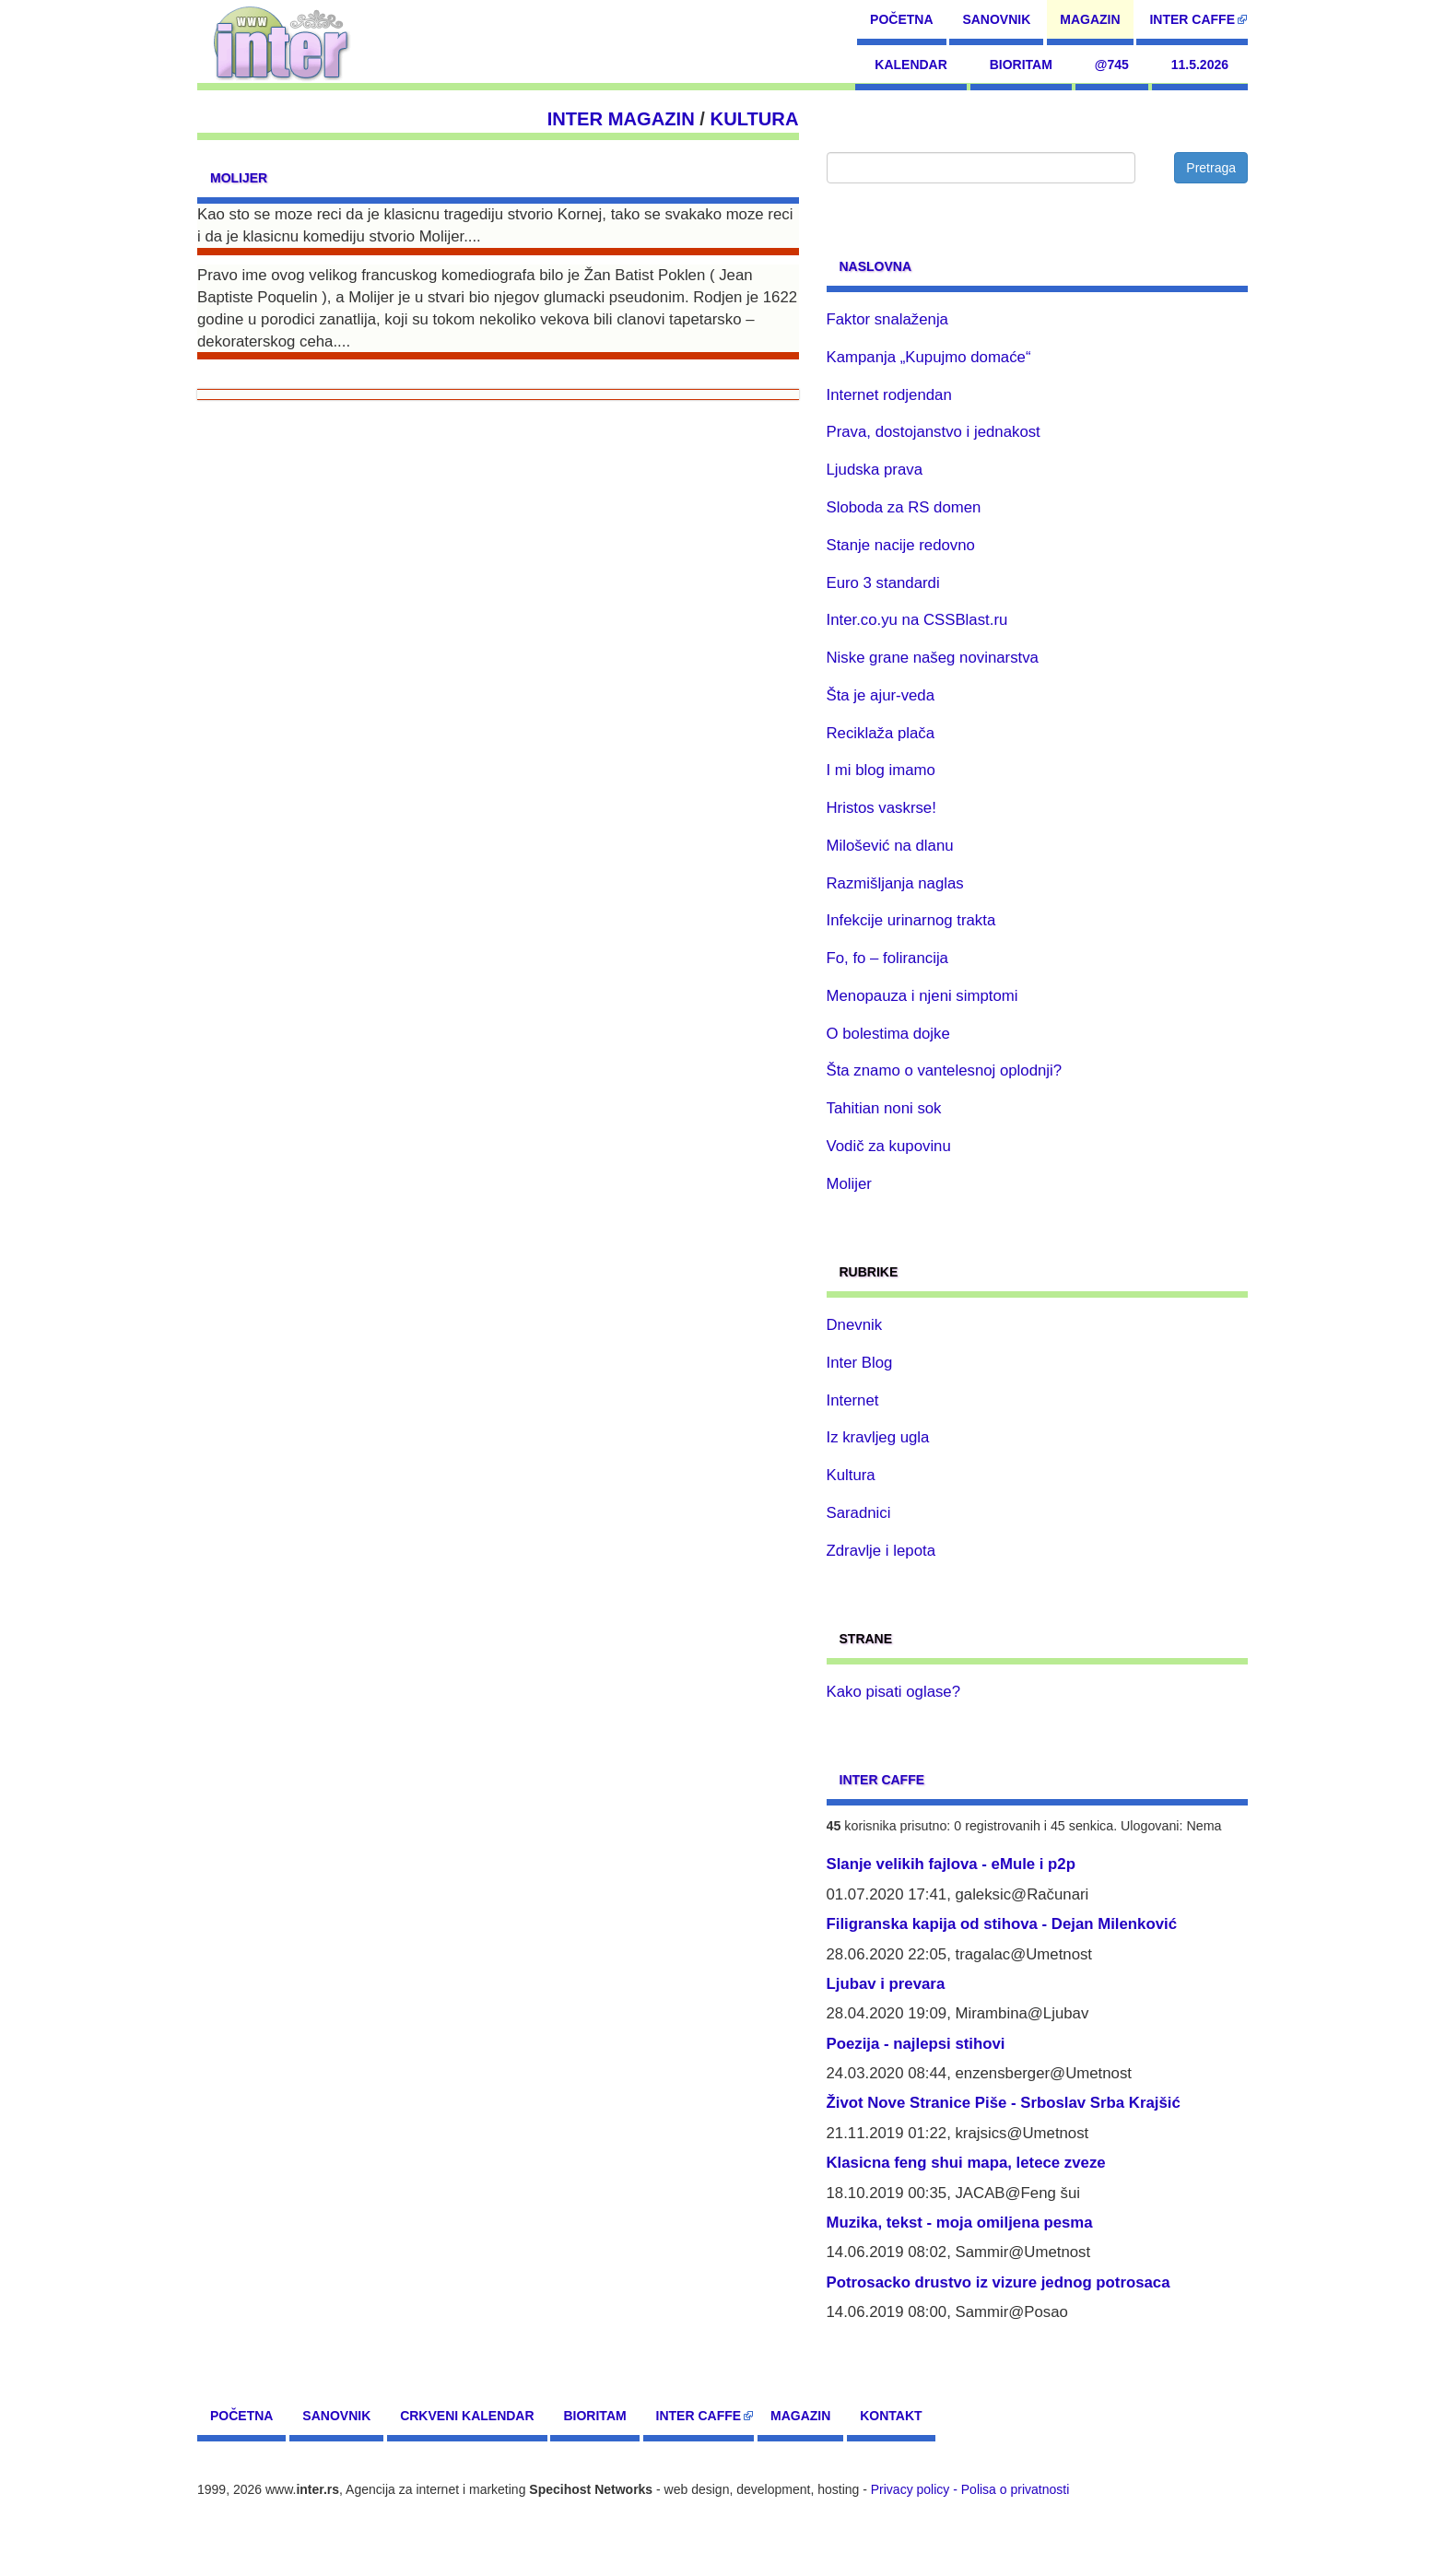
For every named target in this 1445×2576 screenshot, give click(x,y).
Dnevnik (855, 1325)
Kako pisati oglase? (894, 1691)
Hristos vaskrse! (881, 808)
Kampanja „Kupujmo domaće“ (929, 357)
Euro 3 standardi (883, 583)
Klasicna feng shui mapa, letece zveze (966, 2162)
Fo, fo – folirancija (887, 958)
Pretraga (1211, 167)
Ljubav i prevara (886, 1984)
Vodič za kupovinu (889, 1146)
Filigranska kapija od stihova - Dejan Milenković (1002, 1924)
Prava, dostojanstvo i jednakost (933, 432)
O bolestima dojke (888, 1033)
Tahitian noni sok (884, 1108)
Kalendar (911, 64)
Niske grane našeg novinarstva (933, 657)
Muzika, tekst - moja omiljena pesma (960, 2222)
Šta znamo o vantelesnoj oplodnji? (945, 1070)
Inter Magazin (621, 119)
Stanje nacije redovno (901, 545)
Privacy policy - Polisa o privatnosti (970, 2489)
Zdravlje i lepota (881, 1550)
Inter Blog (860, 1362)
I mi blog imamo (881, 770)
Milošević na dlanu (890, 845)
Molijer (238, 178)
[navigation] (281, 41)
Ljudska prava (874, 469)
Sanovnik (996, 19)
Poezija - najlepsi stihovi (916, 2044)
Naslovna (876, 266)
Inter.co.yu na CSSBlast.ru (917, 620)
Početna (901, 19)
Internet (853, 1400)
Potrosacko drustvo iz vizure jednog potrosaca (998, 2282)
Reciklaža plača (881, 733)
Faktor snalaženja (887, 319)
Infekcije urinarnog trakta (911, 920)
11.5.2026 (1199, 64)
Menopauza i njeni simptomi (922, 996)
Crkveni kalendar (467, 2415)
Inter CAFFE (1192, 19)
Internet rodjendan (889, 395)
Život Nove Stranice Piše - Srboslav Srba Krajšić (1004, 2102)
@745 (1112, 64)
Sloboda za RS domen (904, 507)
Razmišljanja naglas (895, 883)
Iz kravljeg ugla (878, 1437)
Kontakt (891, 2415)
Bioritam (1021, 64)
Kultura (755, 119)
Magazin (1090, 19)
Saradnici (859, 1513)
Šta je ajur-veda (881, 695)
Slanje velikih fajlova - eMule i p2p (951, 1864)
